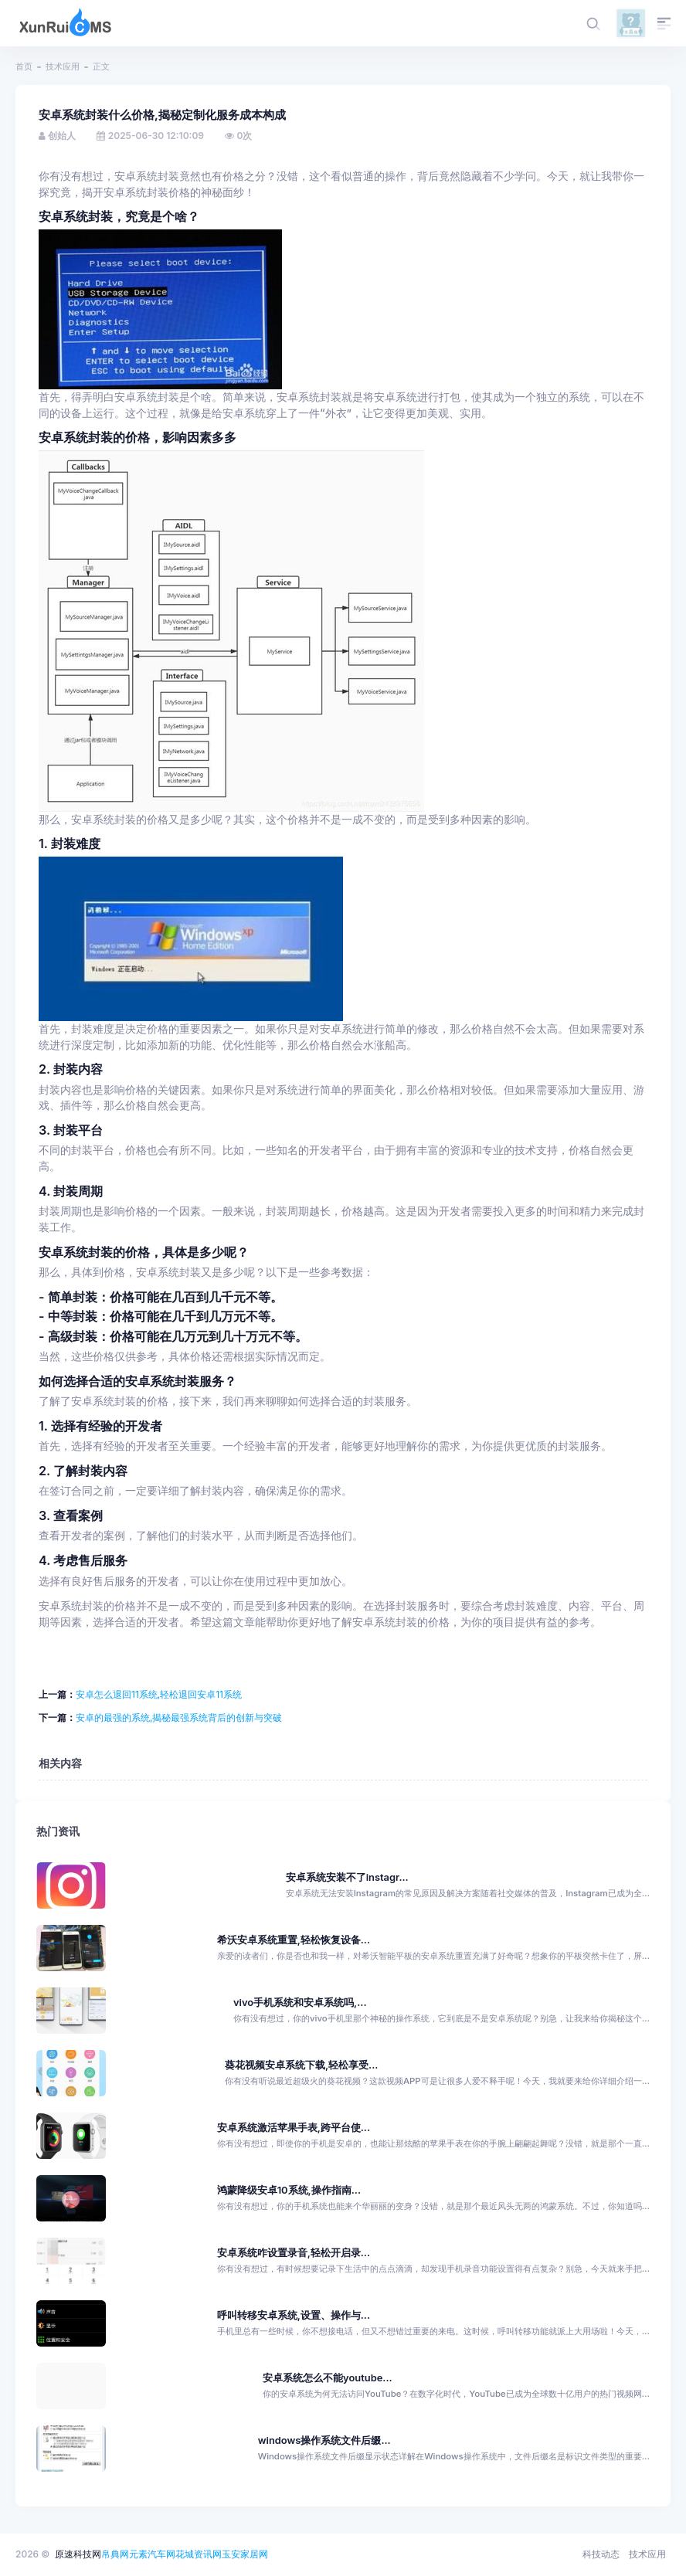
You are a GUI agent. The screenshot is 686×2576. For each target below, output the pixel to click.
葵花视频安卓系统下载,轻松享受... (301, 2065)
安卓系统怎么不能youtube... (327, 2378)
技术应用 (63, 66)
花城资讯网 (198, 2554)
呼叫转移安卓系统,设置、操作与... (293, 2315)
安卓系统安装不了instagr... (347, 1877)
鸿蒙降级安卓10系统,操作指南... (289, 2190)
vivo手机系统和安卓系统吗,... (300, 2002)
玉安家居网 (245, 2554)
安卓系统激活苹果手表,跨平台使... (293, 2127)
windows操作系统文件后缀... (324, 2440)
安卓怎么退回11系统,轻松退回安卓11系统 (159, 1694)
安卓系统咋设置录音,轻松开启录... (293, 2253)
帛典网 (115, 2554)
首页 (23, 66)
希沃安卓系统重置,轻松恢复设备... (293, 1940)
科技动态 (601, 2554)
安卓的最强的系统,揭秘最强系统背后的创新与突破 (179, 1717)
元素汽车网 (152, 2554)
